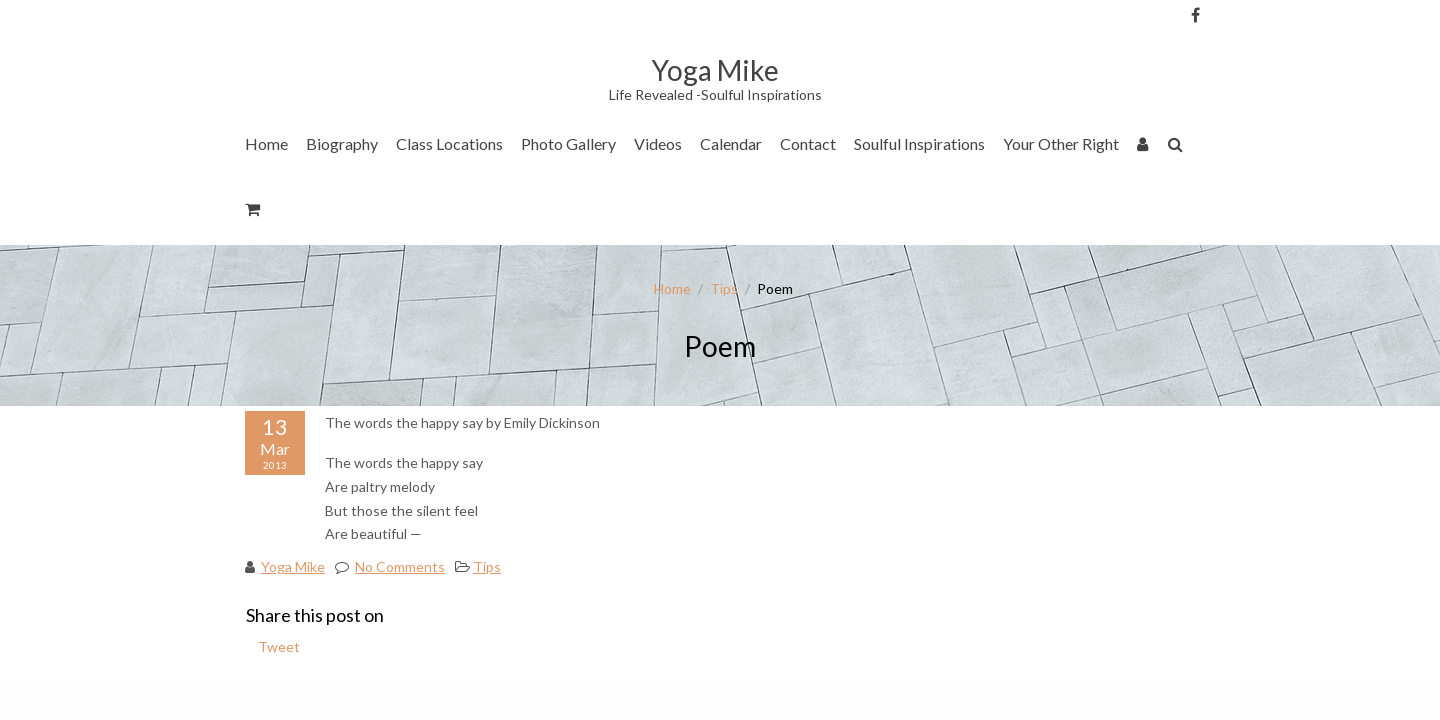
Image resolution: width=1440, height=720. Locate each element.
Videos (658, 143)
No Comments (400, 566)
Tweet (279, 646)
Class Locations (449, 143)
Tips (724, 288)
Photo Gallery (568, 143)
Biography (342, 143)
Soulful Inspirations (919, 143)
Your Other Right (1061, 143)
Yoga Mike (293, 566)
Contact (808, 143)
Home (266, 143)
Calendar (731, 143)
